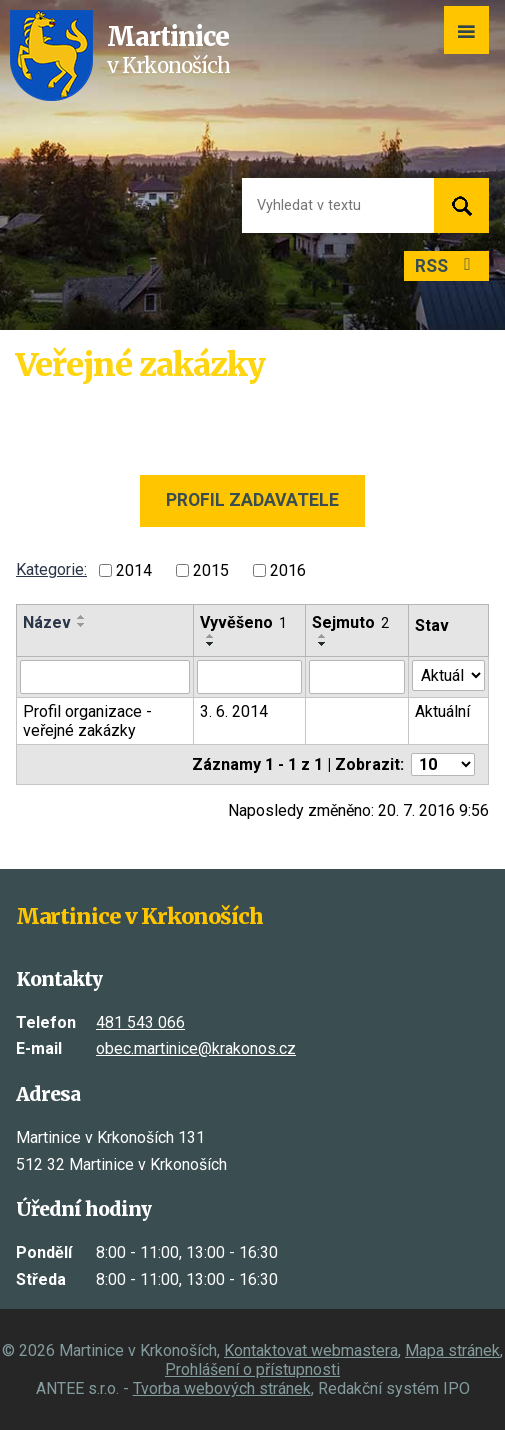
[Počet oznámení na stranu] (443, 764)
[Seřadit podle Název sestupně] (82, 625)
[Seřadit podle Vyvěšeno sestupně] (211, 644)
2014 (134, 570)
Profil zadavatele (252, 500)
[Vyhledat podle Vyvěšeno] (249, 677)
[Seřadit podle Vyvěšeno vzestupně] (211, 636)
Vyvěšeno (243, 622)
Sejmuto (350, 622)
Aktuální (442, 711)
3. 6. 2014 (234, 711)
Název (47, 622)
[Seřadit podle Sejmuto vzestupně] (323, 636)
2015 (211, 570)
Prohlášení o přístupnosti (252, 1369)
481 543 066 (140, 1022)
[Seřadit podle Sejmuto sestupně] (323, 644)
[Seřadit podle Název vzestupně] (82, 617)
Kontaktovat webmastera (311, 1350)
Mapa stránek (452, 1350)
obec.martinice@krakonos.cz (196, 1048)
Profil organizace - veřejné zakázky (87, 721)
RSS (447, 266)
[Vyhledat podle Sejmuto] (356, 677)
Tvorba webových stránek (222, 1388)
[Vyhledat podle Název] (105, 677)
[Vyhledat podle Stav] (448, 675)
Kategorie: (51, 569)
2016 (288, 570)
